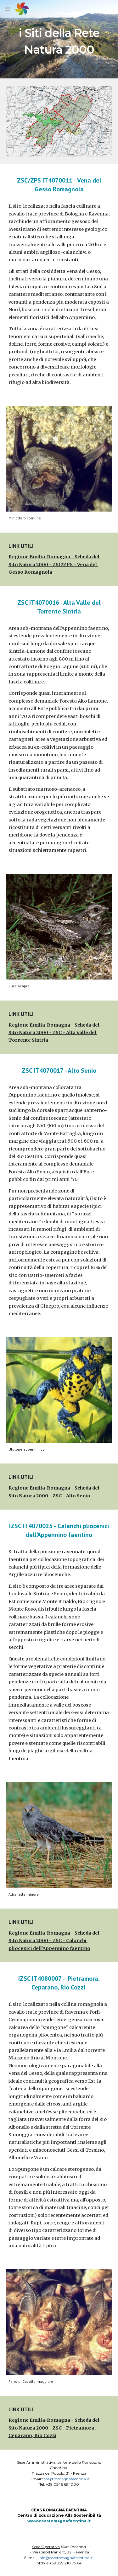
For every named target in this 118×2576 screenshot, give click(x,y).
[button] (7, 8)
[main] (59, 39)
